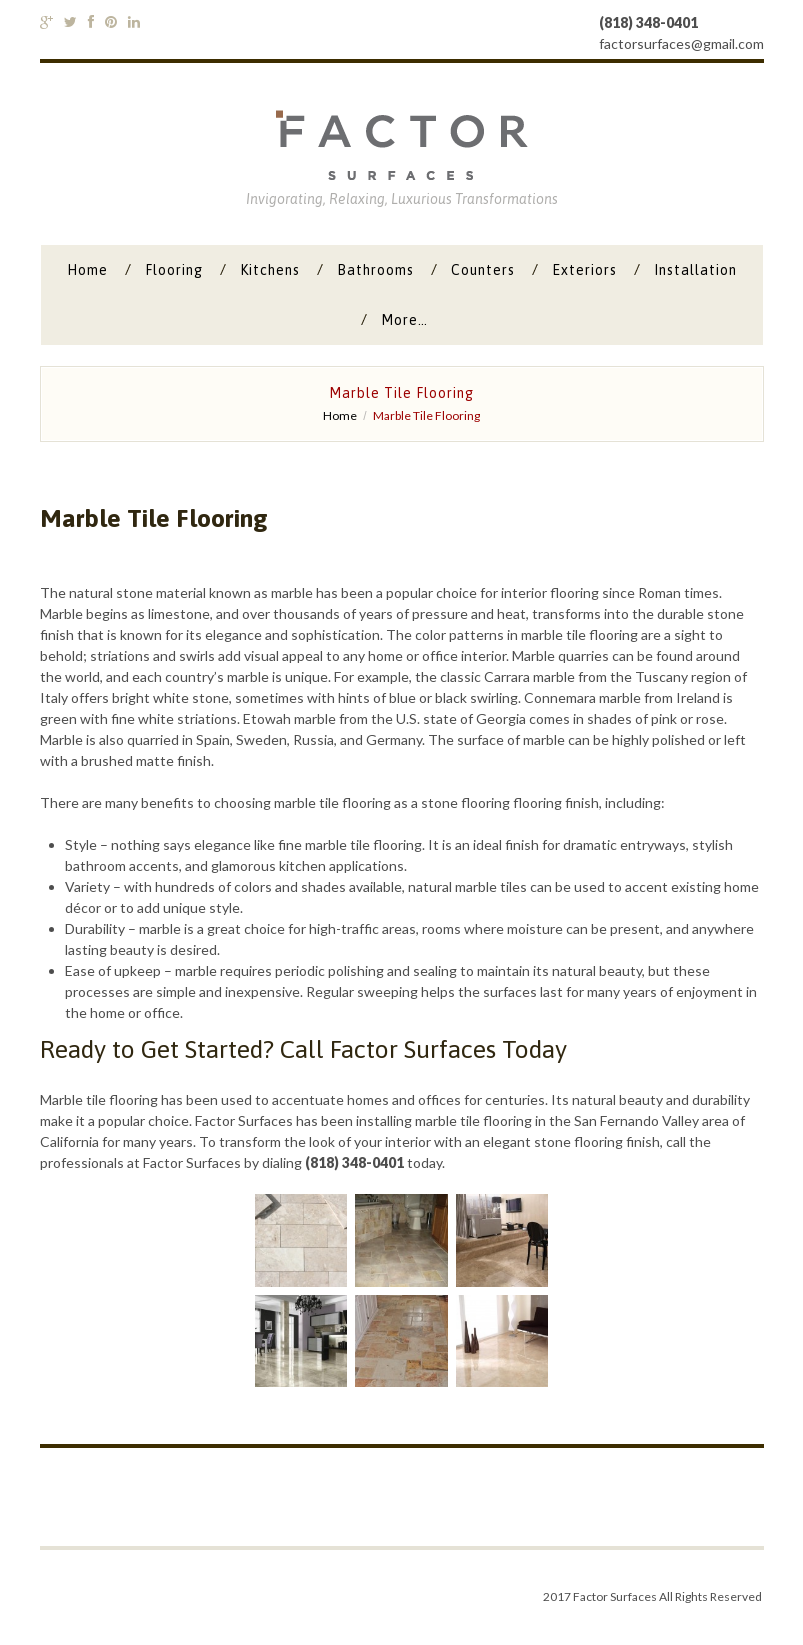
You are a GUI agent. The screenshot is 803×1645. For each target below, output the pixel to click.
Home (87, 270)
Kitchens (270, 270)
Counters (483, 270)
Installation (695, 270)
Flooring (174, 270)
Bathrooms (375, 270)
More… (404, 320)
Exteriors (584, 270)
